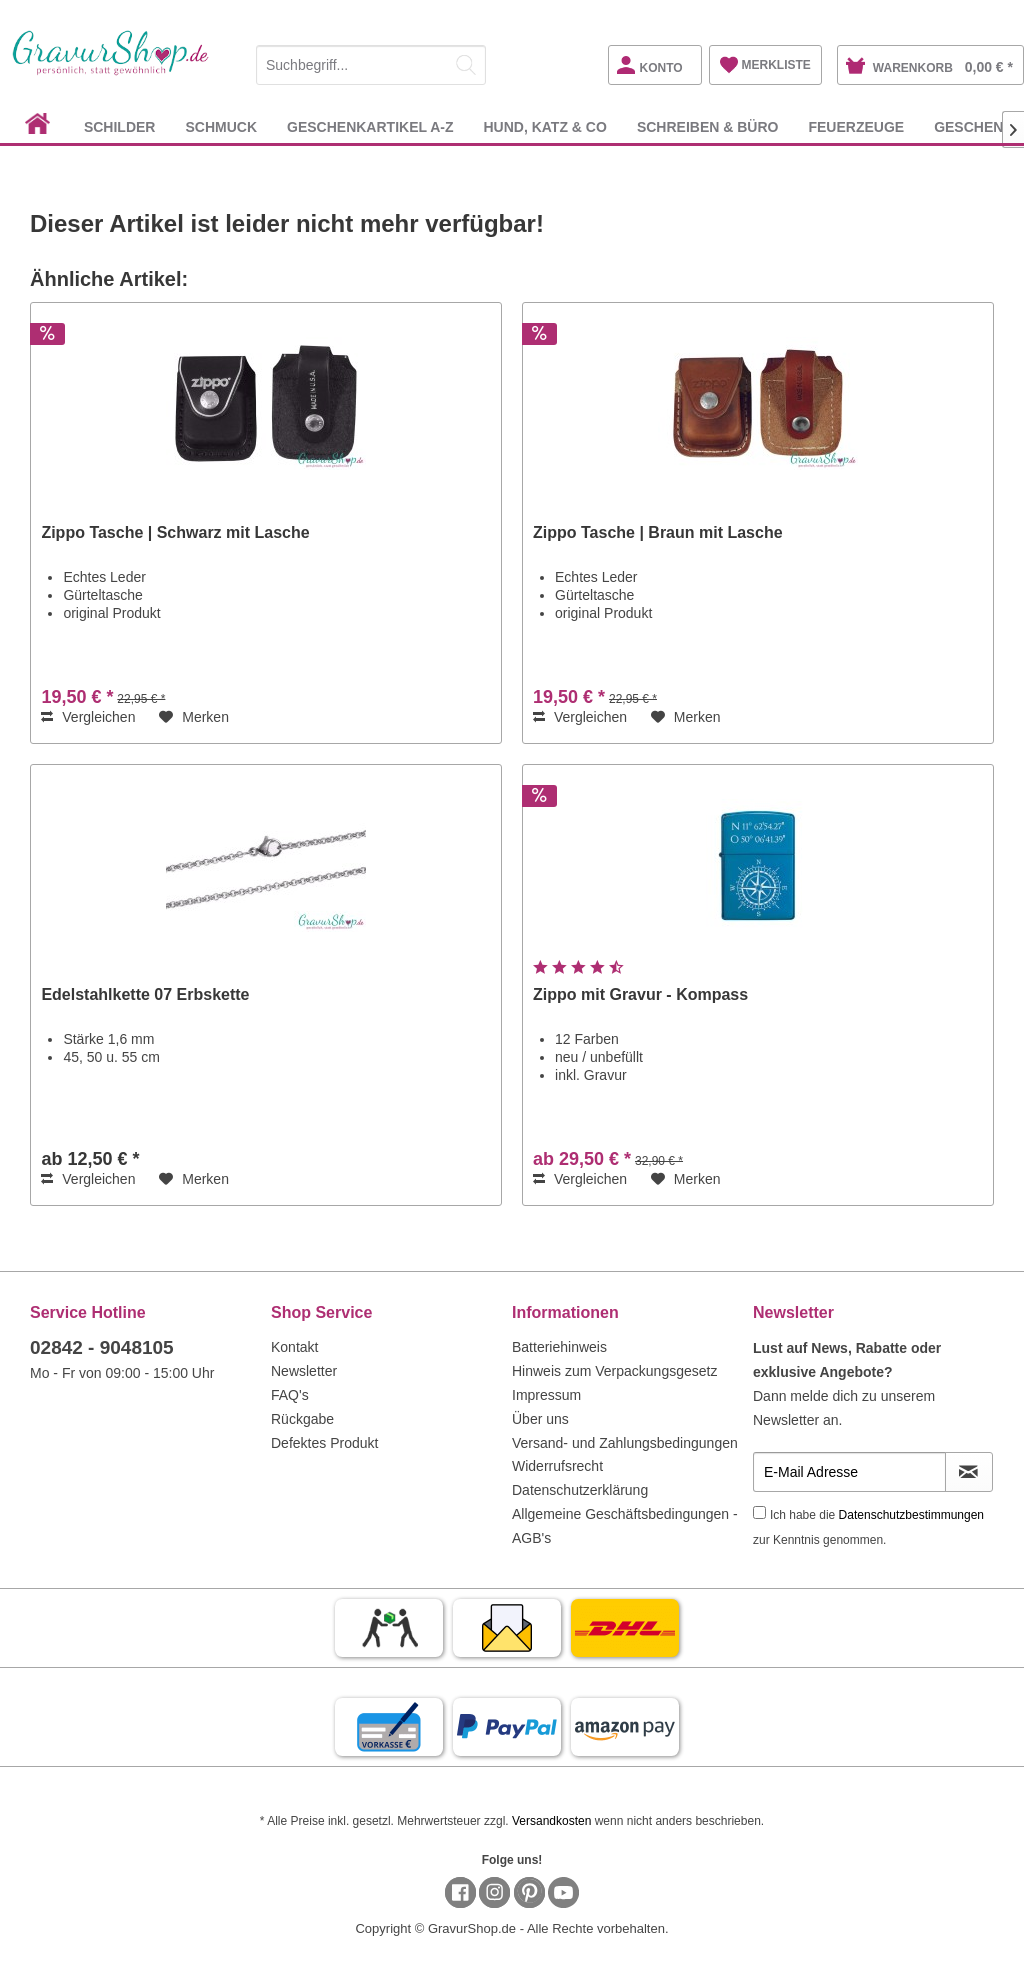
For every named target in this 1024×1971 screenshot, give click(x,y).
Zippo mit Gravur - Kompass (640, 994)
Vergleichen (88, 717)
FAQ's (290, 1395)
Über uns (540, 1419)
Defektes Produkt (324, 1443)
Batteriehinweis (559, 1347)
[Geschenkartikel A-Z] (370, 126)
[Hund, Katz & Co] (544, 126)
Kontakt (294, 1347)
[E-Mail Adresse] (849, 1472)
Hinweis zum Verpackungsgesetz (614, 1371)
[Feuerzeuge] (856, 126)
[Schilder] (120, 126)
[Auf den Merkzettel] (194, 717)
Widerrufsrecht (557, 1466)
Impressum (546, 1395)
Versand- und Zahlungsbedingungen (625, 1443)
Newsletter (304, 1371)
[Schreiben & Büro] (708, 126)
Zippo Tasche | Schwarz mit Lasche (175, 532)
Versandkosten (551, 1821)
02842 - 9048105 (102, 1347)
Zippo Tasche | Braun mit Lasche (658, 532)
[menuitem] (371, 61)
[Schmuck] (221, 126)
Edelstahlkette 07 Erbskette (145, 994)
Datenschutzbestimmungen (911, 1515)
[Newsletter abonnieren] (969, 1472)
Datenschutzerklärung (580, 1490)
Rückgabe (302, 1419)
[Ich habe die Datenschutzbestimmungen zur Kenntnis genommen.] (759, 1512)
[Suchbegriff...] (371, 65)
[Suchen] (466, 65)
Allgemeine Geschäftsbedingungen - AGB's (625, 1526)
